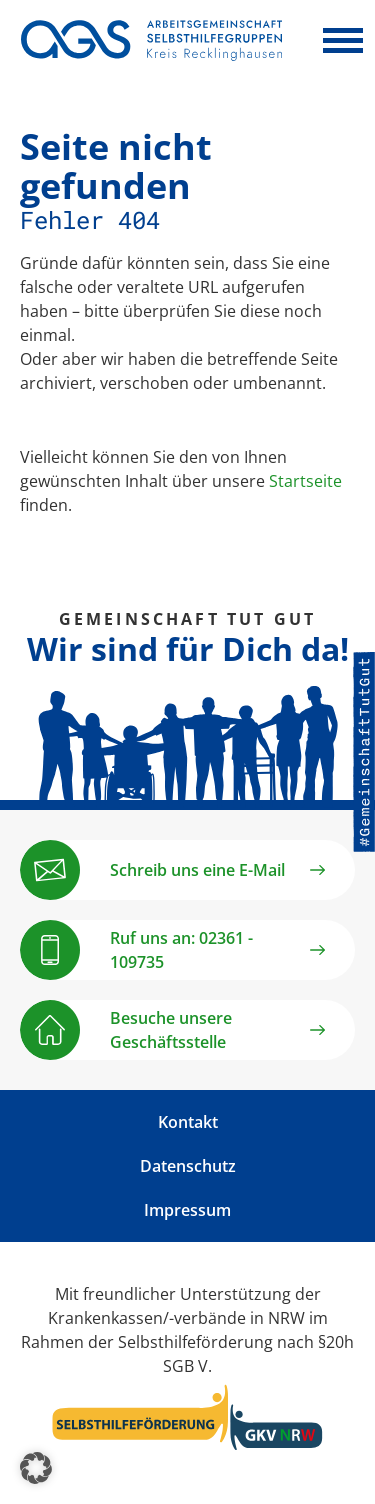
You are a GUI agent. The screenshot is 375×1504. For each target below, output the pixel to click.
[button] (36, 1468)
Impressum (187, 1210)
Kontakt (188, 1122)
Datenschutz (188, 1166)
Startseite (305, 481)
